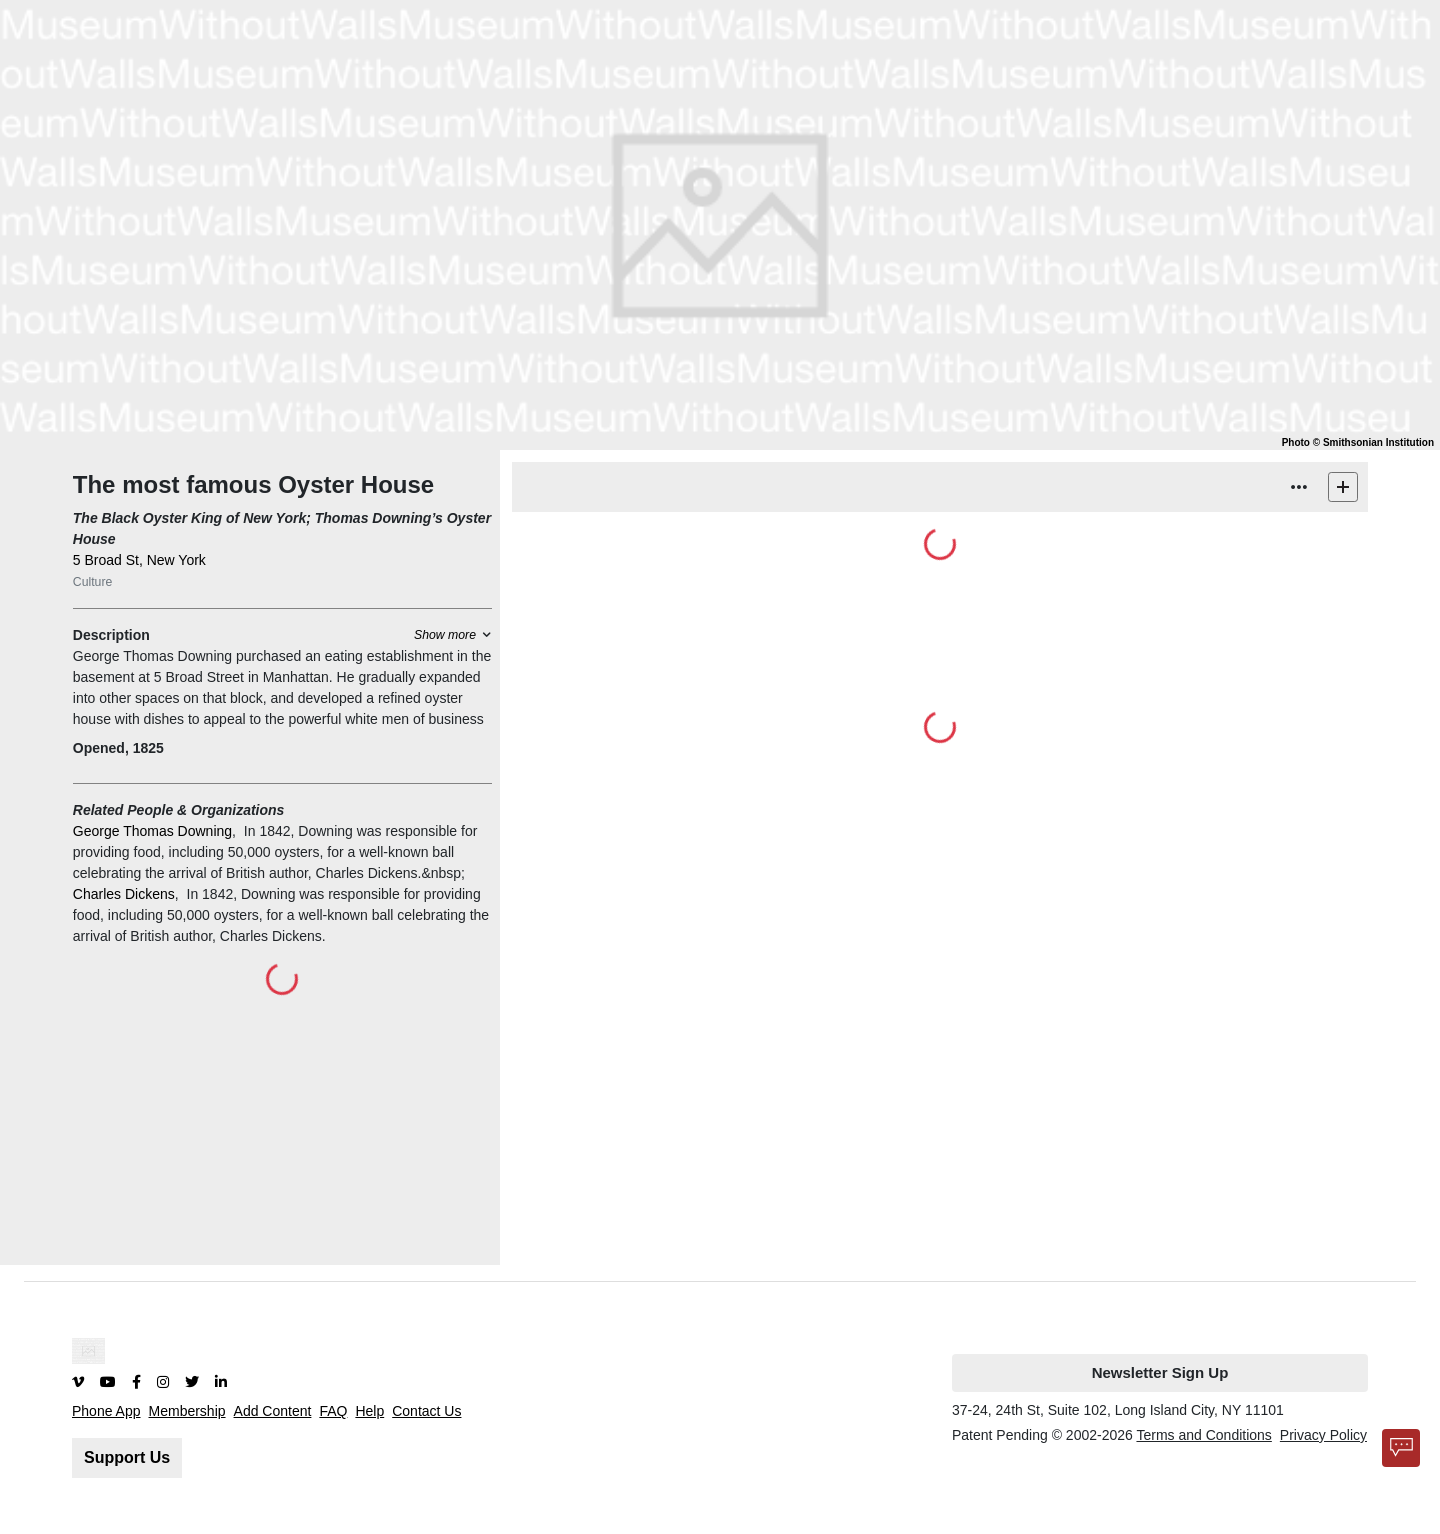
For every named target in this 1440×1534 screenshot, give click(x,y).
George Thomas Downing (152, 831)
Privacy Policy (1323, 1435)
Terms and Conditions (1203, 1435)
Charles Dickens (124, 894)
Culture (93, 582)
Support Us (127, 1457)
